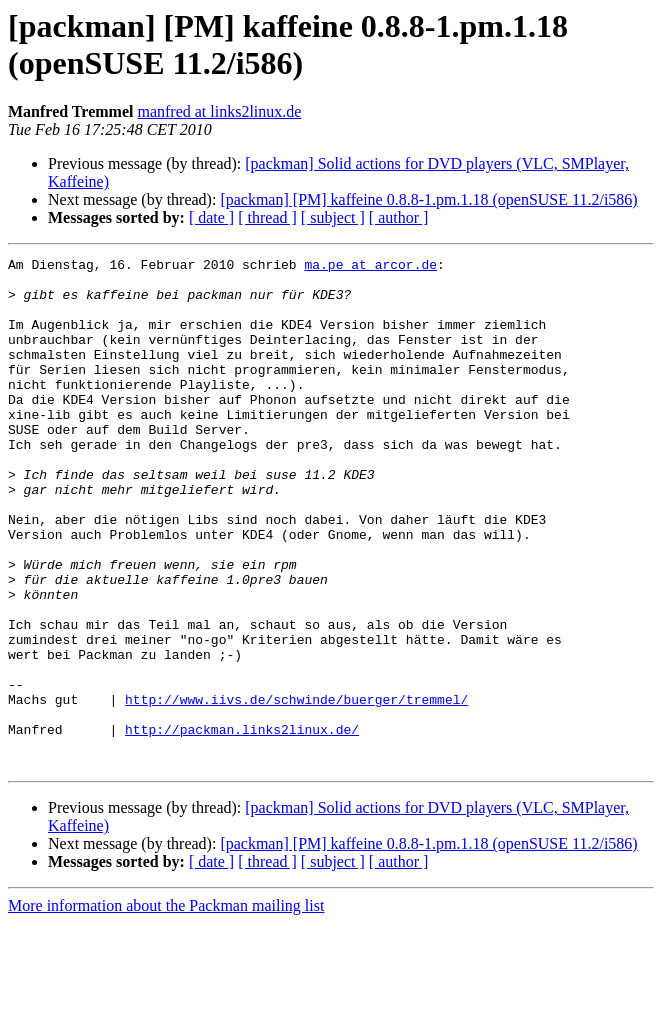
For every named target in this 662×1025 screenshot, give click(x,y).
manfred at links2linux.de (219, 111)
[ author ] (399, 217)
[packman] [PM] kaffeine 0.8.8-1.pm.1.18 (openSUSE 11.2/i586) (428, 199)
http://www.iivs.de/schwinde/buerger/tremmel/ (296, 789)
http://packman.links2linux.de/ (242, 825)
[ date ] (211, 217)
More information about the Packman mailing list (166, 1007)
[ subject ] (333, 217)
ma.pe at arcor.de (370, 267)
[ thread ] (267, 217)
